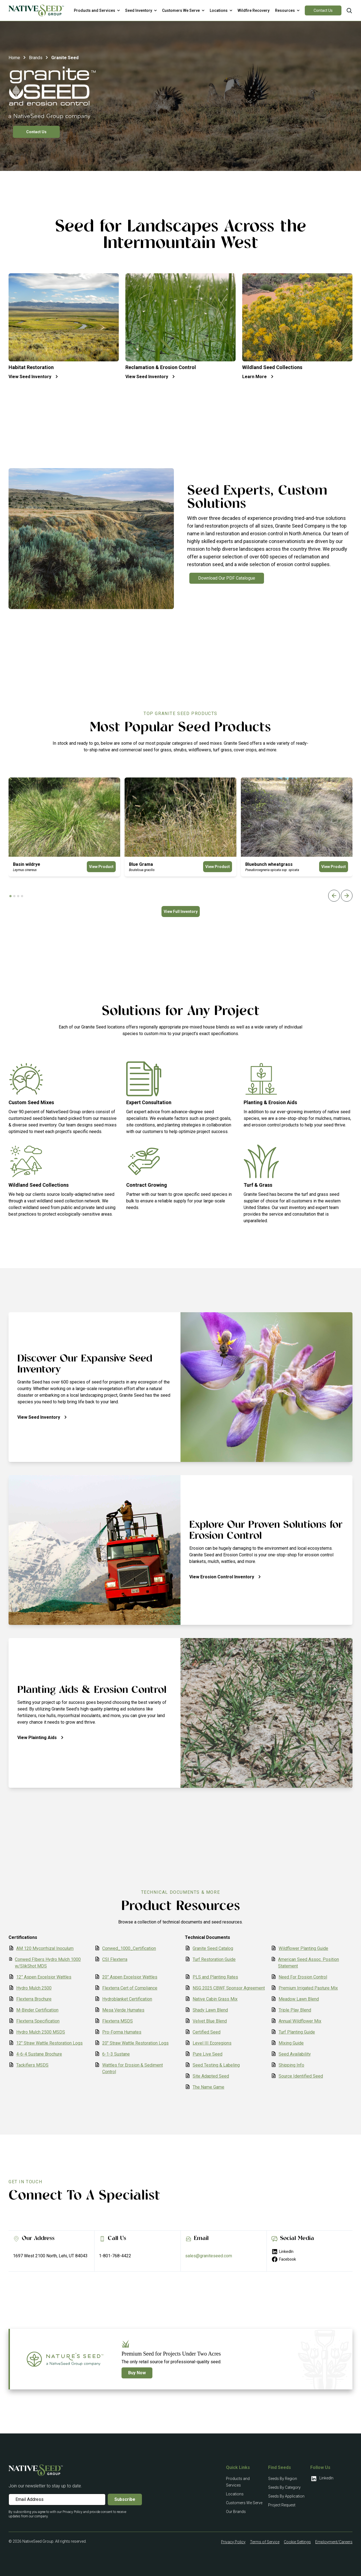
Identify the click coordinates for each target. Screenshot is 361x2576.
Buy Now (137, 2372)
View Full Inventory (181, 911)
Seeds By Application (286, 2496)
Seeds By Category (284, 2487)
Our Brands (236, 2511)
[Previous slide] (334, 896)
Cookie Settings (297, 2542)
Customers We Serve (244, 2503)
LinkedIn (282, 2251)
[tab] (10, 896)
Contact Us (323, 10)
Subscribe (124, 2499)
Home (14, 57)
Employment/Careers (333, 2542)
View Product (101, 866)
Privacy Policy (233, 2542)
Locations (235, 2494)
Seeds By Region (282, 2478)
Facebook (283, 2259)
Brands (35, 57)
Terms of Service (264, 2542)
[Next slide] (346, 896)
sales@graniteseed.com (208, 2255)
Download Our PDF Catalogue (226, 578)
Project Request (281, 2505)
